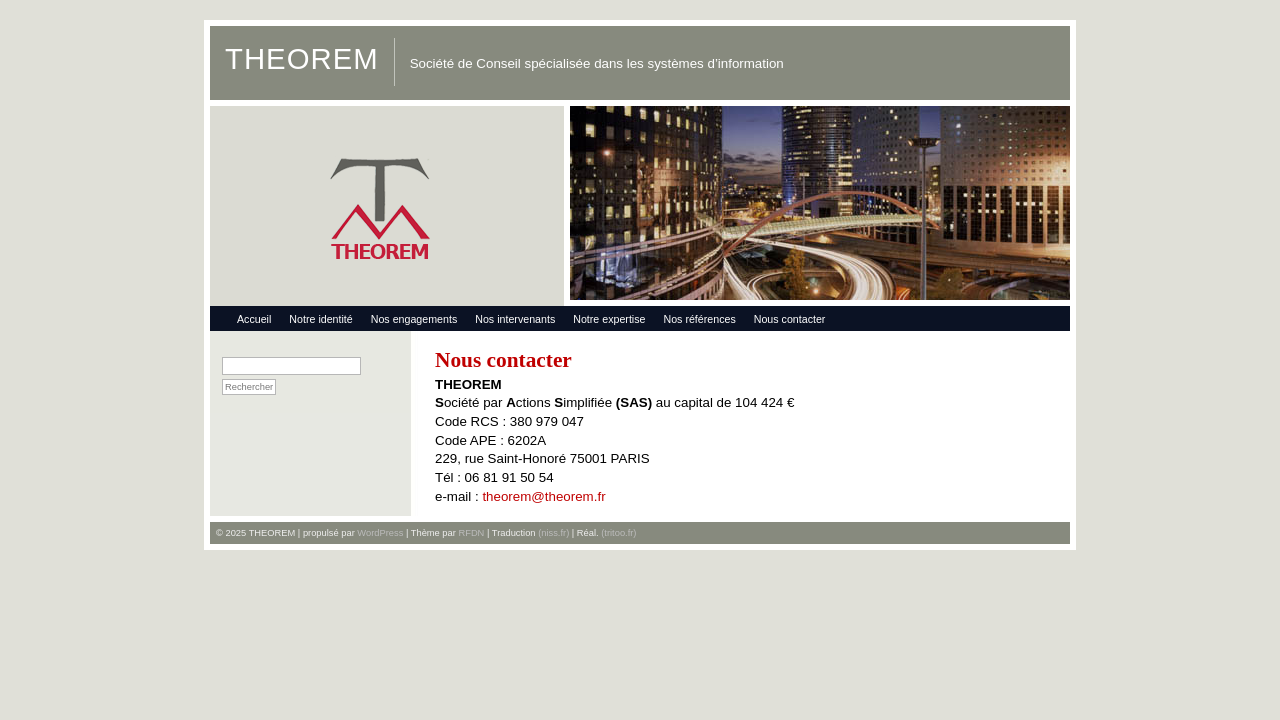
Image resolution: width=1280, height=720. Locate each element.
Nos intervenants (515, 319)
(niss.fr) (553, 533)
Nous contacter (790, 319)
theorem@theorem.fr (543, 496)
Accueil (254, 319)
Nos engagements (414, 319)
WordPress (380, 533)
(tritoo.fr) (618, 533)
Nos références (699, 319)
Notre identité (320, 319)
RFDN (471, 533)
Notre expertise (609, 319)
